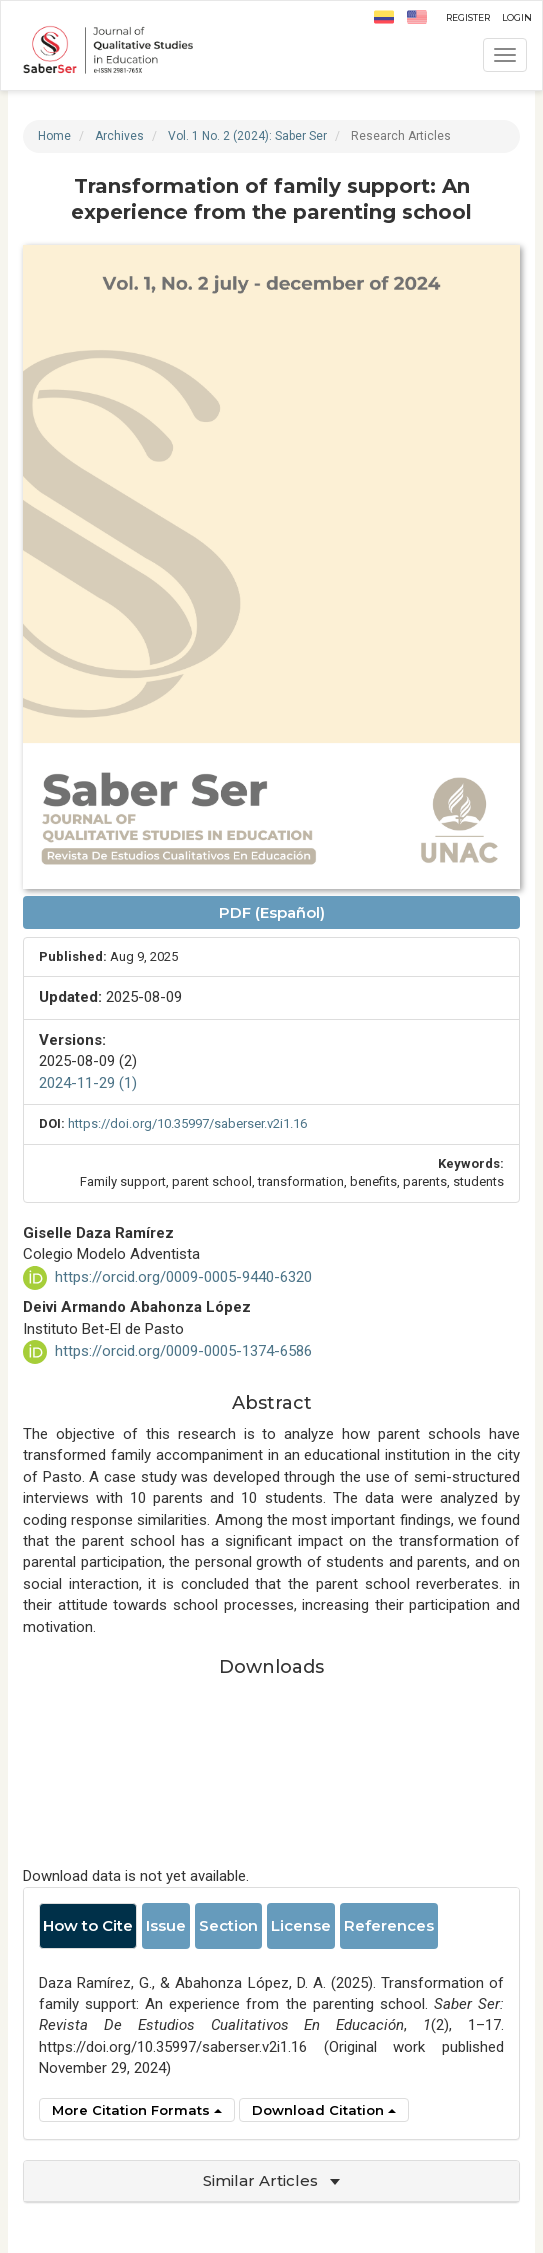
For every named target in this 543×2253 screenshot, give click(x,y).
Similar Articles (271, 2180)
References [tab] (389, 1925)
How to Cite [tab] (88, 1925)
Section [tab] (228, 1925)
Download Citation (324, 2110)
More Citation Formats (137, 2110)
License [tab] (301, 1925)
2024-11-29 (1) (88, 1083)
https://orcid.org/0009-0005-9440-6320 (183, 1277)
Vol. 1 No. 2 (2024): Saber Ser (247, 136)
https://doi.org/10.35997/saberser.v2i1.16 (187, 1123)
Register (468, 16)
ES (383, 17)
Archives (119, 136)
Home (54, 136)
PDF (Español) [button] (272, 912)
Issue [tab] (166, 1925)
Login (517, 16)
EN (416, 17)
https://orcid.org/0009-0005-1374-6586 (183, 1351)
